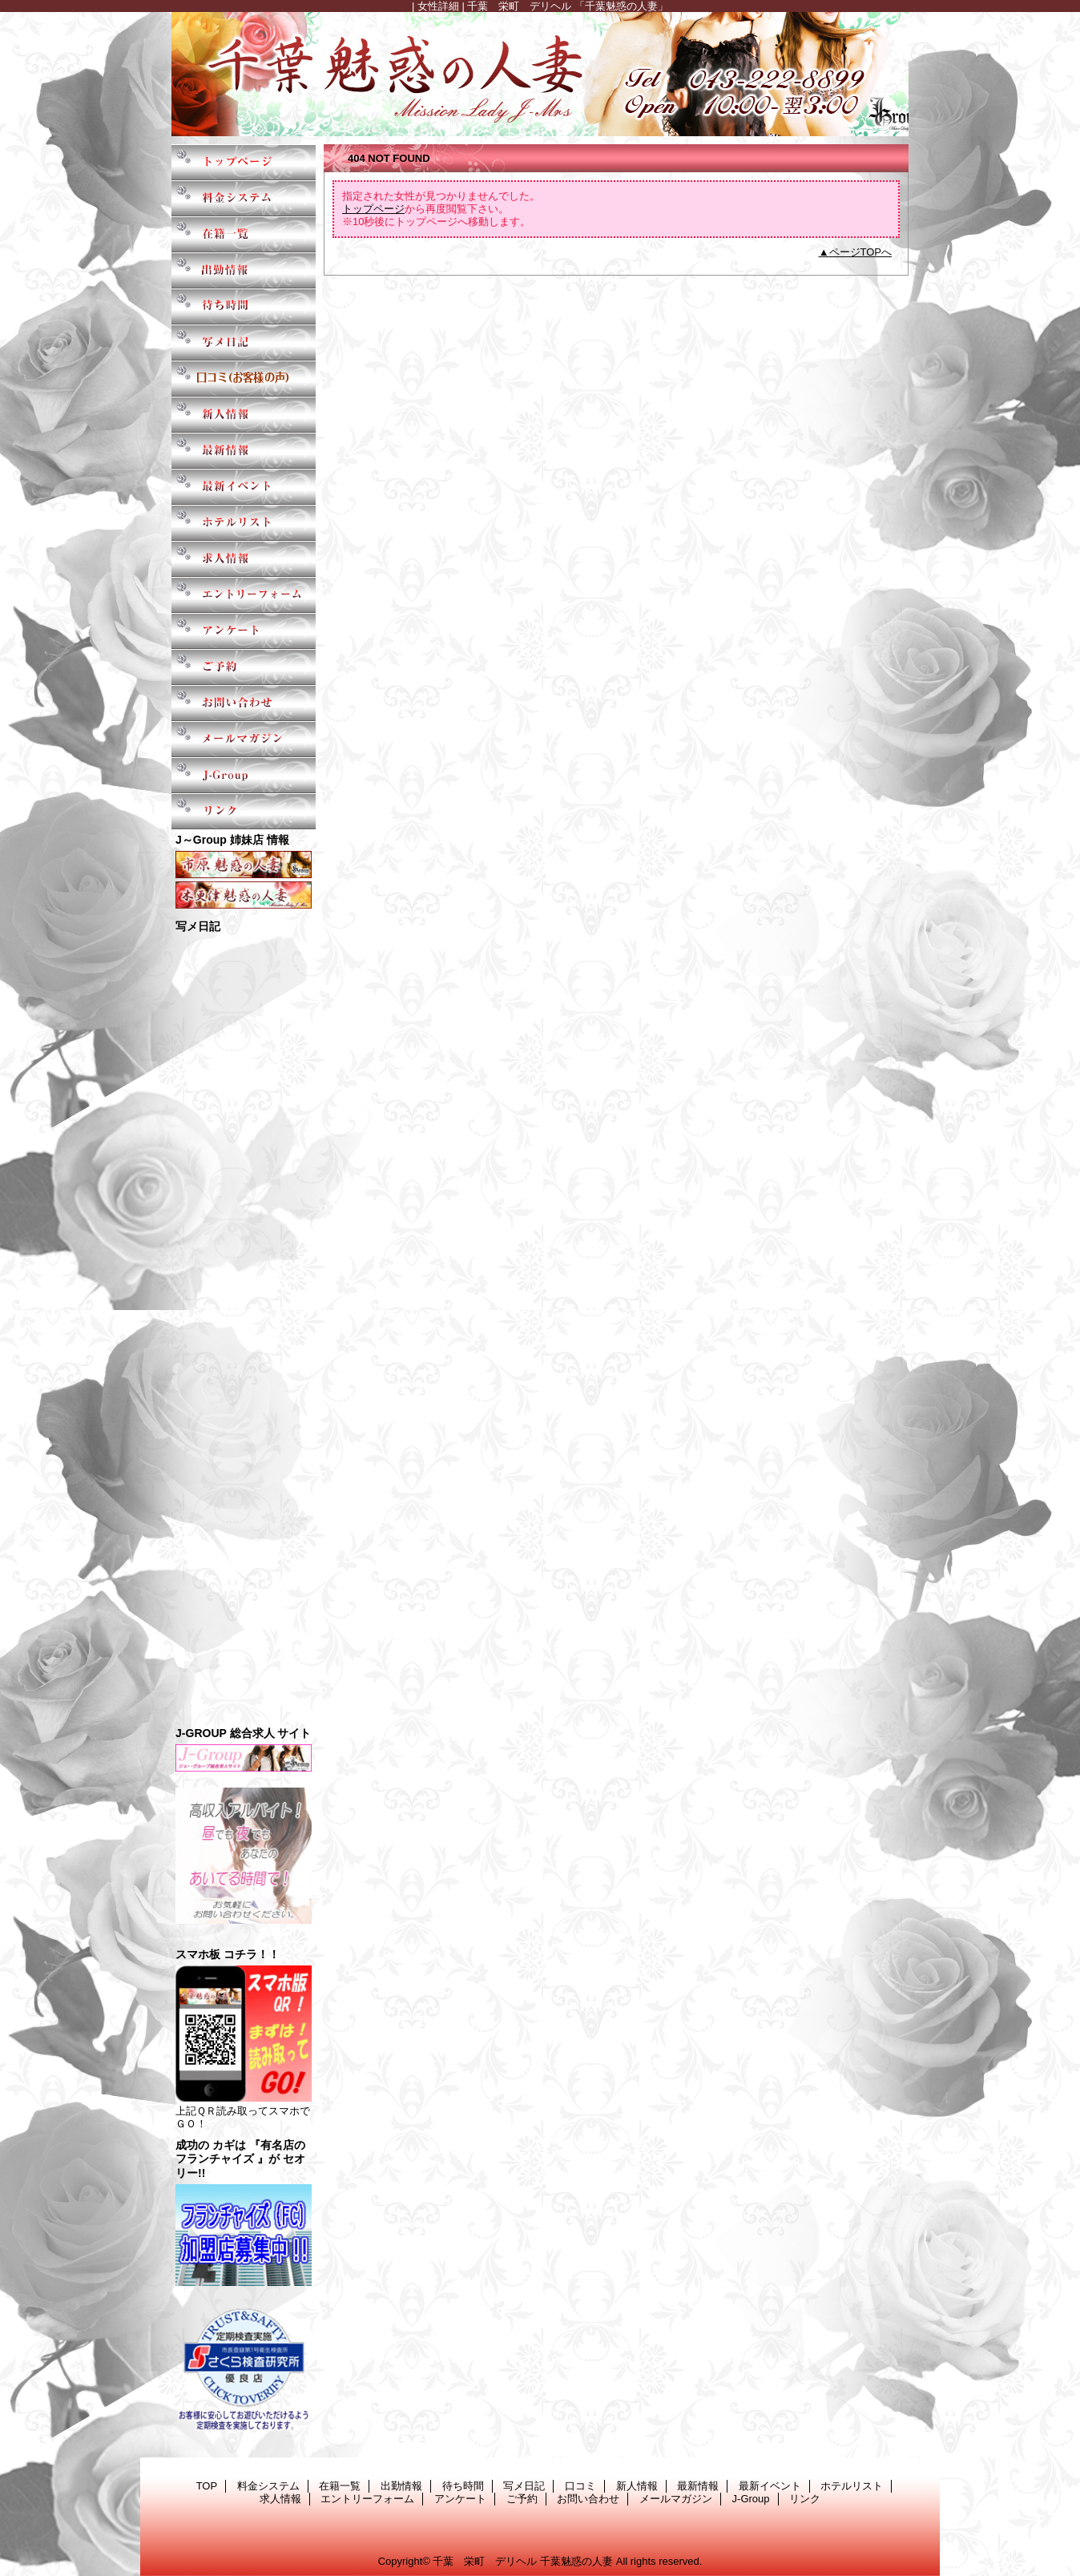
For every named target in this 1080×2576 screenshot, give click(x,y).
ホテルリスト (243, 523)
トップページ (373, 209)
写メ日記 (243, 343)
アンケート (243, 631)
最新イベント (243, 487)
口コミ (243, 379)
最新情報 (243, 451)
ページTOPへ (861, 252)
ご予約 (243, 667)
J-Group (243, 775)
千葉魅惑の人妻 (540, 74)
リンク (243, 811)
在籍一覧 (243, 234)
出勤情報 (243, 270)
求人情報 (243, 559)
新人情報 (243, 415)
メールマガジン (243, 739)
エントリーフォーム (243, 595)
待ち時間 (243, 306)
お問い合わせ (243, 703)
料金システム (243, 198)
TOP (243, 162)
